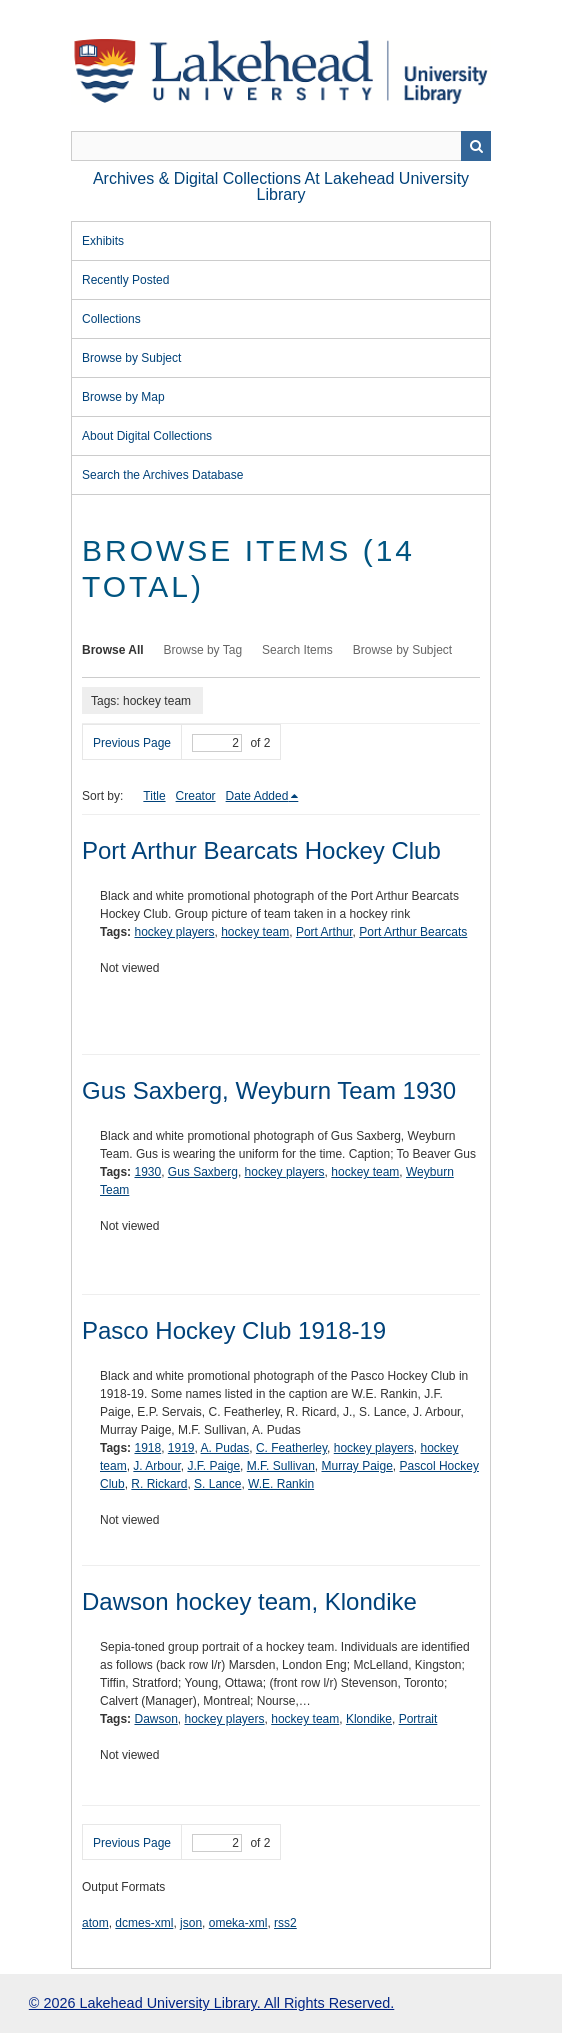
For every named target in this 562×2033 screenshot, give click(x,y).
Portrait (418, 1719)
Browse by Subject (131, 358)
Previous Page (132, 743)
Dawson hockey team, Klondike (249, 1601)
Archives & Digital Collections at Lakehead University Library (281, 186)
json (191, 1923)
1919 (181, 1448)
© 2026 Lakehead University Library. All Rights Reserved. (211, 2003)
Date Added (257, 796)
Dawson (155, 1719)
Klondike (369, 1719)
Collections (111, 319)
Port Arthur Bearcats (413, 932)
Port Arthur (324, 932)
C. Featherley (291, 1448)
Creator (196, 796)
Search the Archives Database (162, 475)
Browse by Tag (203, 650)
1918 (147, 1448)
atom (95, 1923)
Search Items (297, 650)
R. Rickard (159, 1484)
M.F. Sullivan (281, 1466)
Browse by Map (123, 397)
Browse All (113, 650)
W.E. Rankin (281, 1484)
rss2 (285, 1923)
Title (154, 796)
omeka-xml (238, 1923)
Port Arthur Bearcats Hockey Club (261, 850)
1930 (147, 1172)
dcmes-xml (144, 1923)
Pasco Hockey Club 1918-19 (234, 1330)
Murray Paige (356, 1466)
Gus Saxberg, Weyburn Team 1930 (269, 1090)
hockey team (255, 932)
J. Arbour (156, 1466)
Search (476, 146)
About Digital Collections (147, 436)
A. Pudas (225, 1448)
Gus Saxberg (203, 1172)
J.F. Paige (213, 1466)
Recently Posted (125, 280)
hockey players (174, 932)
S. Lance (217, 1484)
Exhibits (103, 241)
